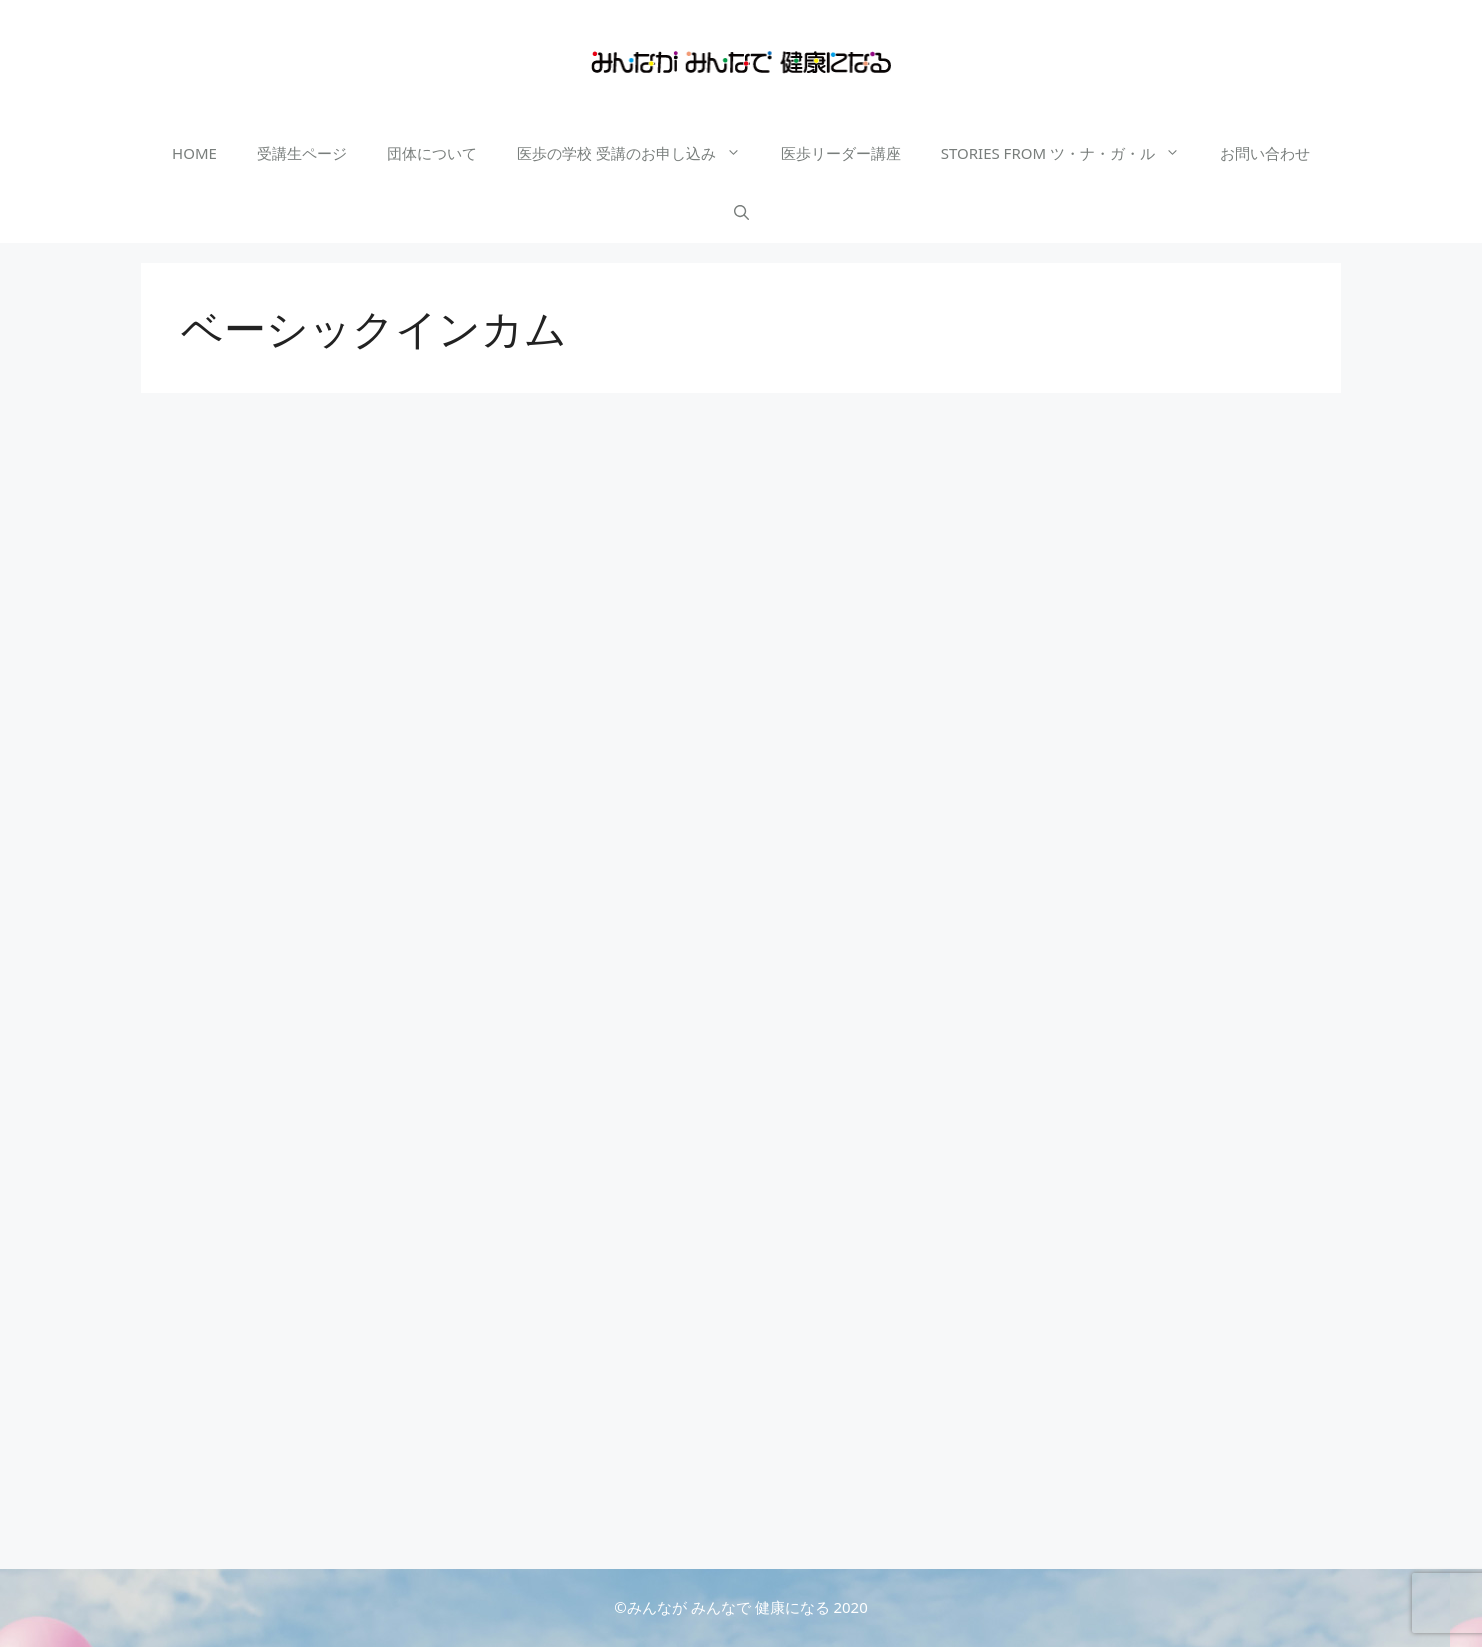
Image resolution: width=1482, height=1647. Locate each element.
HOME (194, 153)
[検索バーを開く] (741, 213)
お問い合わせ (1265, 153)
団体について (432, 153)
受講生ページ (302, 153)
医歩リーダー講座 (841, 153)
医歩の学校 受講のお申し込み (639, 153)
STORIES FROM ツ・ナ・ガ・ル (1070, 153)
